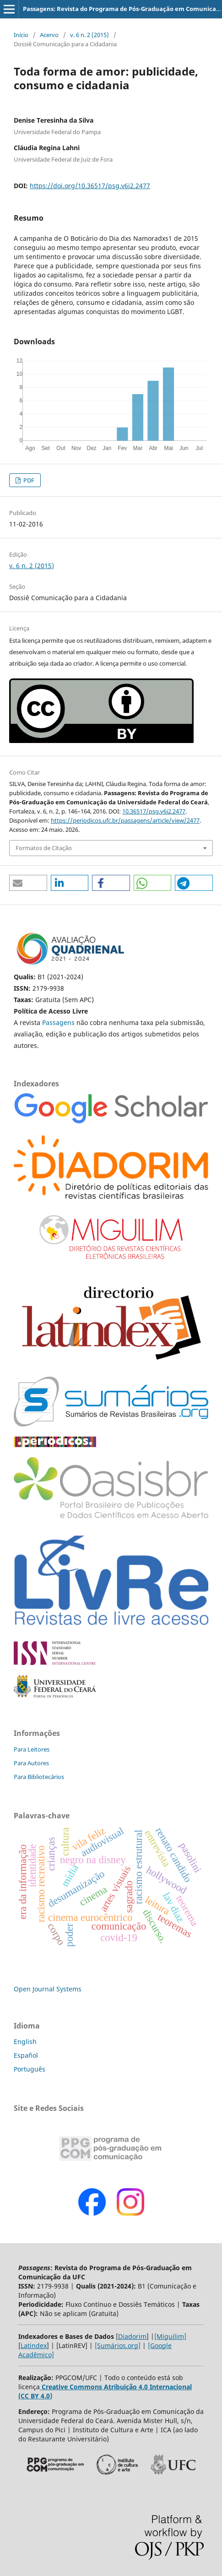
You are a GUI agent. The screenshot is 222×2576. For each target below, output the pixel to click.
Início (21, 35)
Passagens (59, 1022)
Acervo (49, 35)
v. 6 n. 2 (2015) (89, 35)
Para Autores (31, 1763)
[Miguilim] (170, 2336)
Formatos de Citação (44, 848)
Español (26, 2055)
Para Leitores (31, 1749)
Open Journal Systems (47, 1989)
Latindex (34, 2345)
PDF (28, 480)
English (25, 2041)
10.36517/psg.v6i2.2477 (153, 811)
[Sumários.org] (118, 2345)
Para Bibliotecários (39, 1777)
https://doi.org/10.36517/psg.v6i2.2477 (90, 185)
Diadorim (132, 2336)
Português (29, 2069)
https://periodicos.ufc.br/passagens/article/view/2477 (125, 820)
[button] (28, 883)
